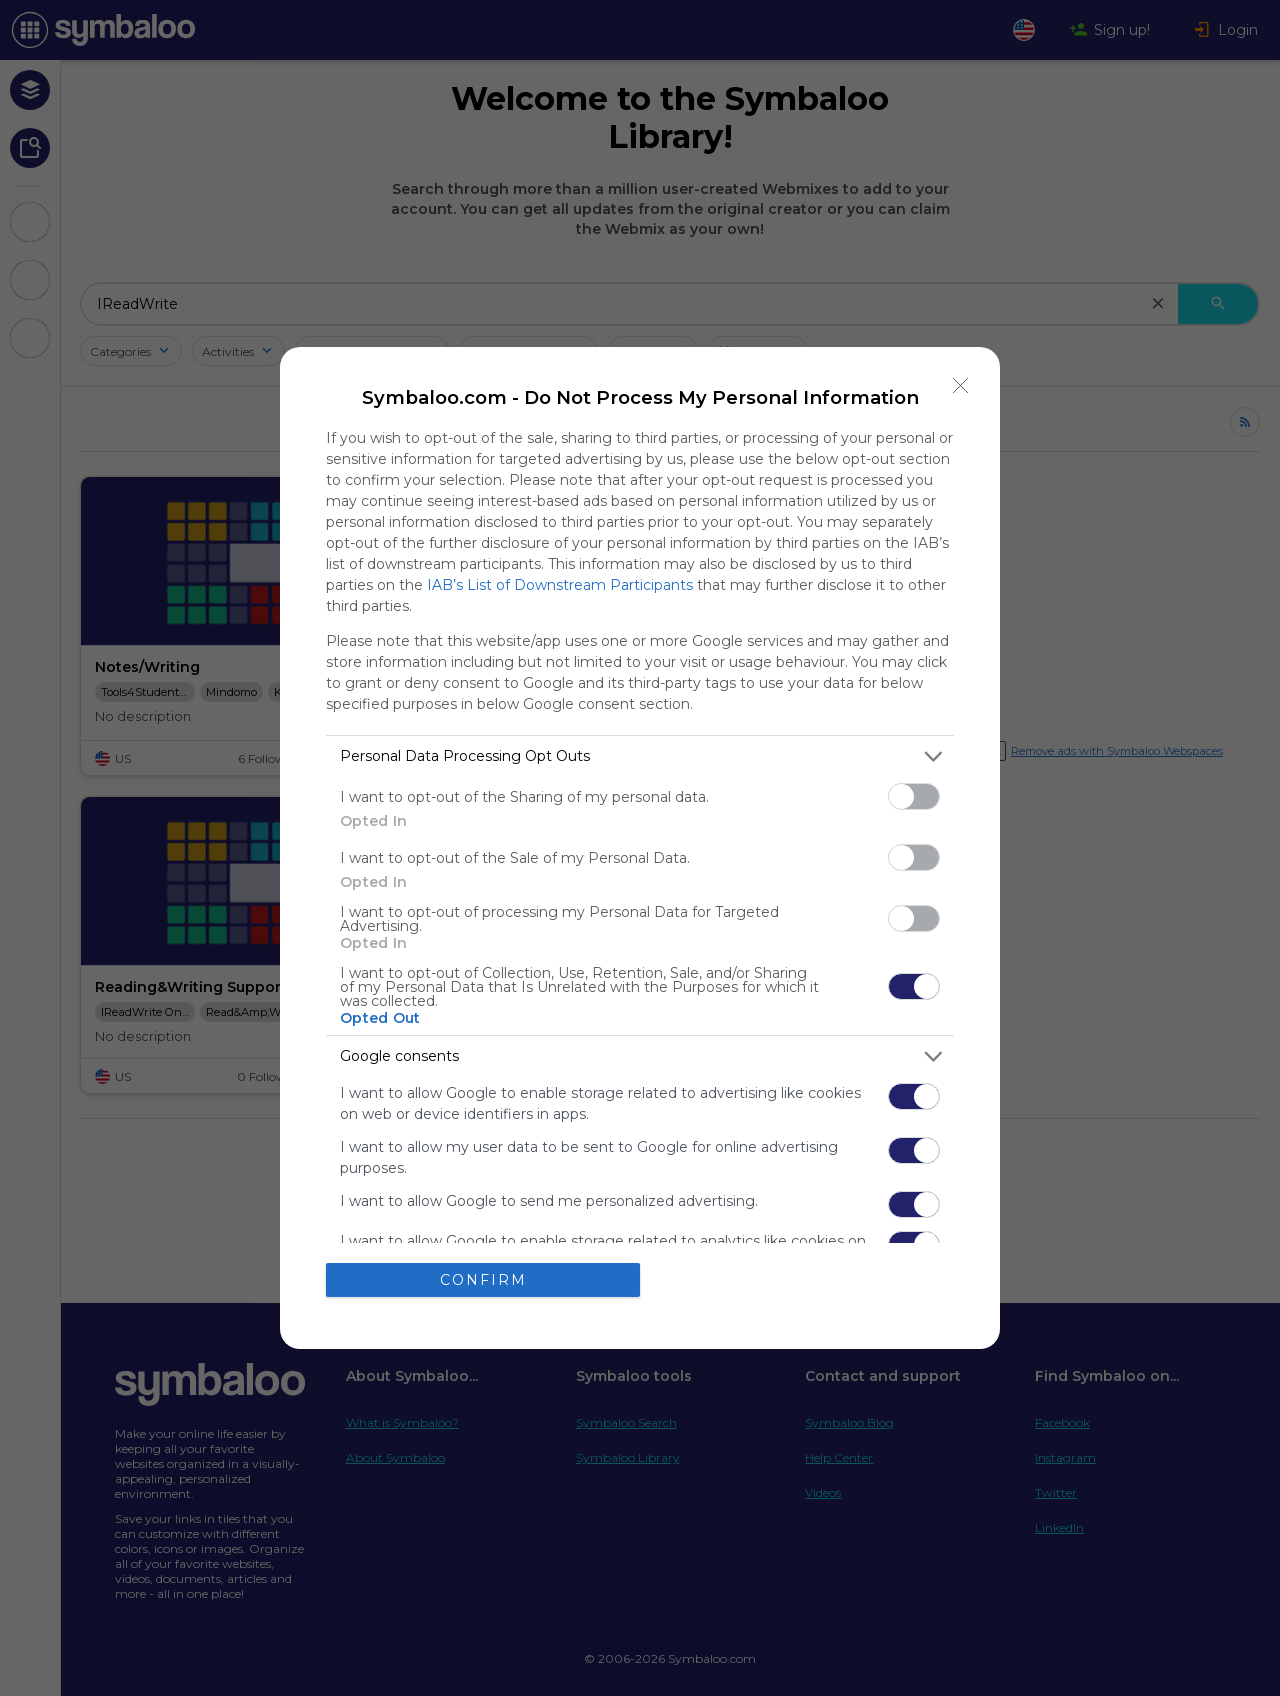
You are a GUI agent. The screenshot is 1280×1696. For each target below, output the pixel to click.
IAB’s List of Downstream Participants (560, 585)
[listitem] (640, 756)
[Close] (961, 386)
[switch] (914, 796)
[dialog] (640, 848)
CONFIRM (483, 1280)
